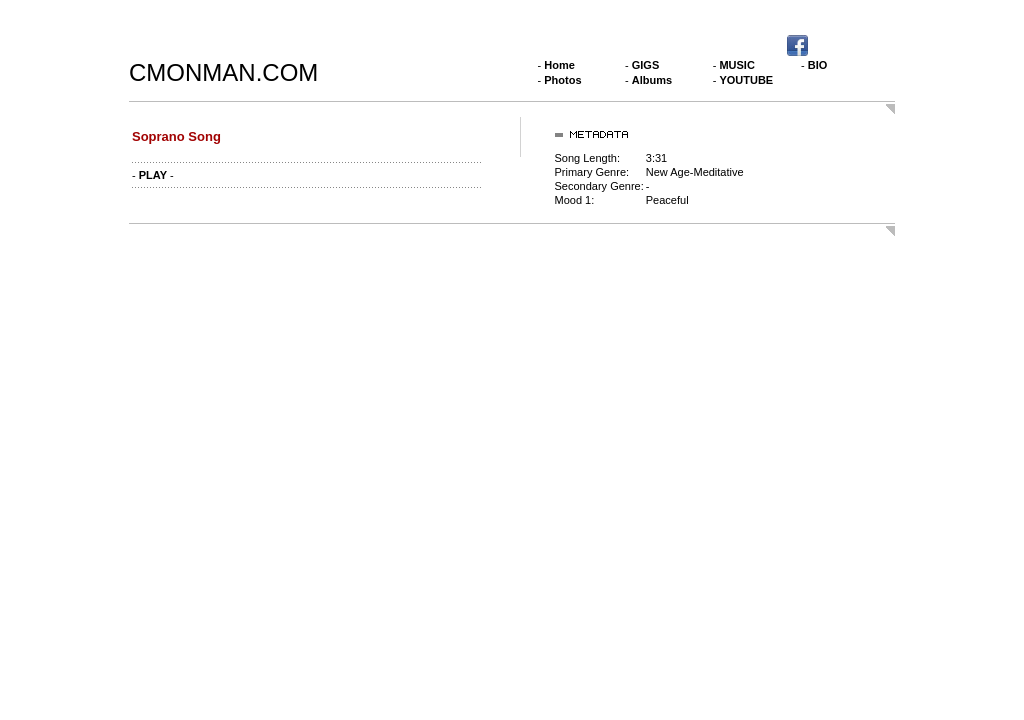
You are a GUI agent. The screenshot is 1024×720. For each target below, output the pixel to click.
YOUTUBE (746, 80)
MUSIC (736, 65)
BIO (818, 65)
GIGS (646, 65)
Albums (652, 80)
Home (559, 65)
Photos (562, 80)
